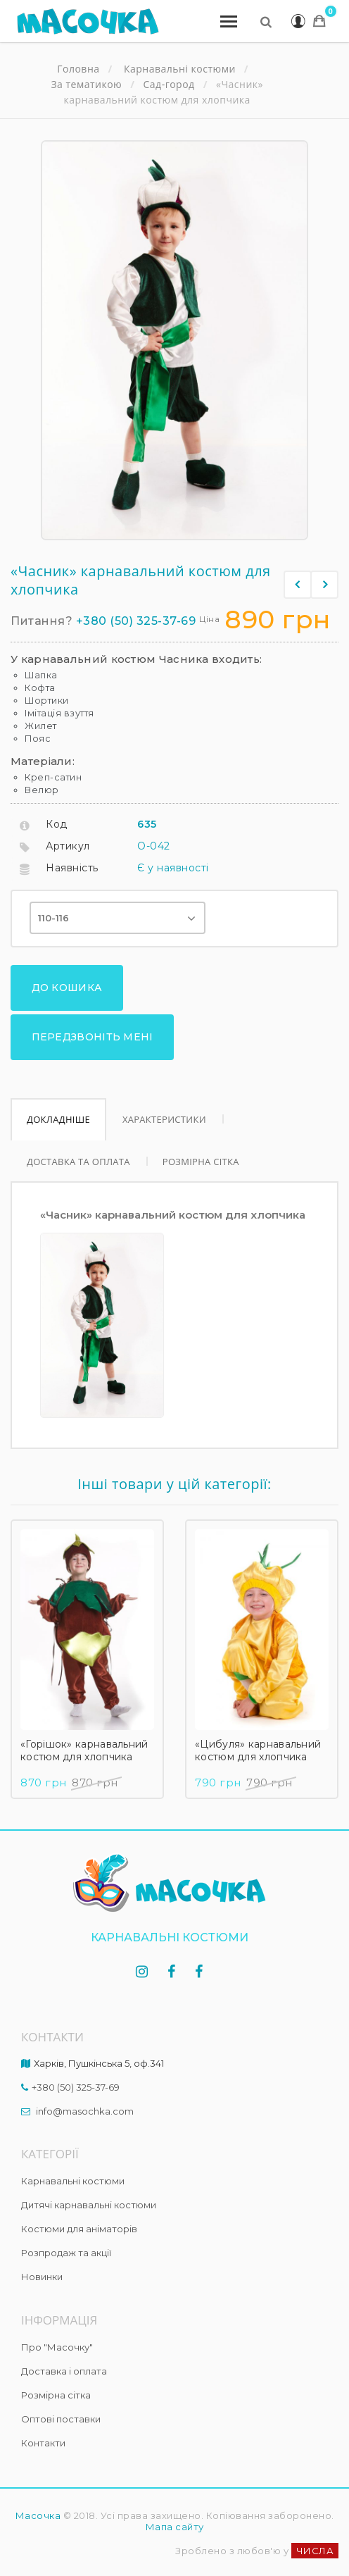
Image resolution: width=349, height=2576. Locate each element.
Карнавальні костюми (73, 2162)
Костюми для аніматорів (79, 2210)
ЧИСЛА (315, 2532)
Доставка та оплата (80, 1143)
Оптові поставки (61, 2400)
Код (57, 824)
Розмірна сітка (205, 1143)
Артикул (68, 846)
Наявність (72, 867)
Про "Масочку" (57, 2328)
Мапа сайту (175, 2508)
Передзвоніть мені (84, 1023)
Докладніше (59, 1100)
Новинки (42, 2258)
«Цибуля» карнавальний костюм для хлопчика (258, 1732)
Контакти (43, 2424)
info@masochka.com (85, 2093)
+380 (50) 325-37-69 (136, 621)
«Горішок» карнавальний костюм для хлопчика (84, 1732)
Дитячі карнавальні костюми (88, 2186)
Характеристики (166, 1100)
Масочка (38, 2497)
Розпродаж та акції (66, 2234)
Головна (78, 69)
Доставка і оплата (64, 2352)
